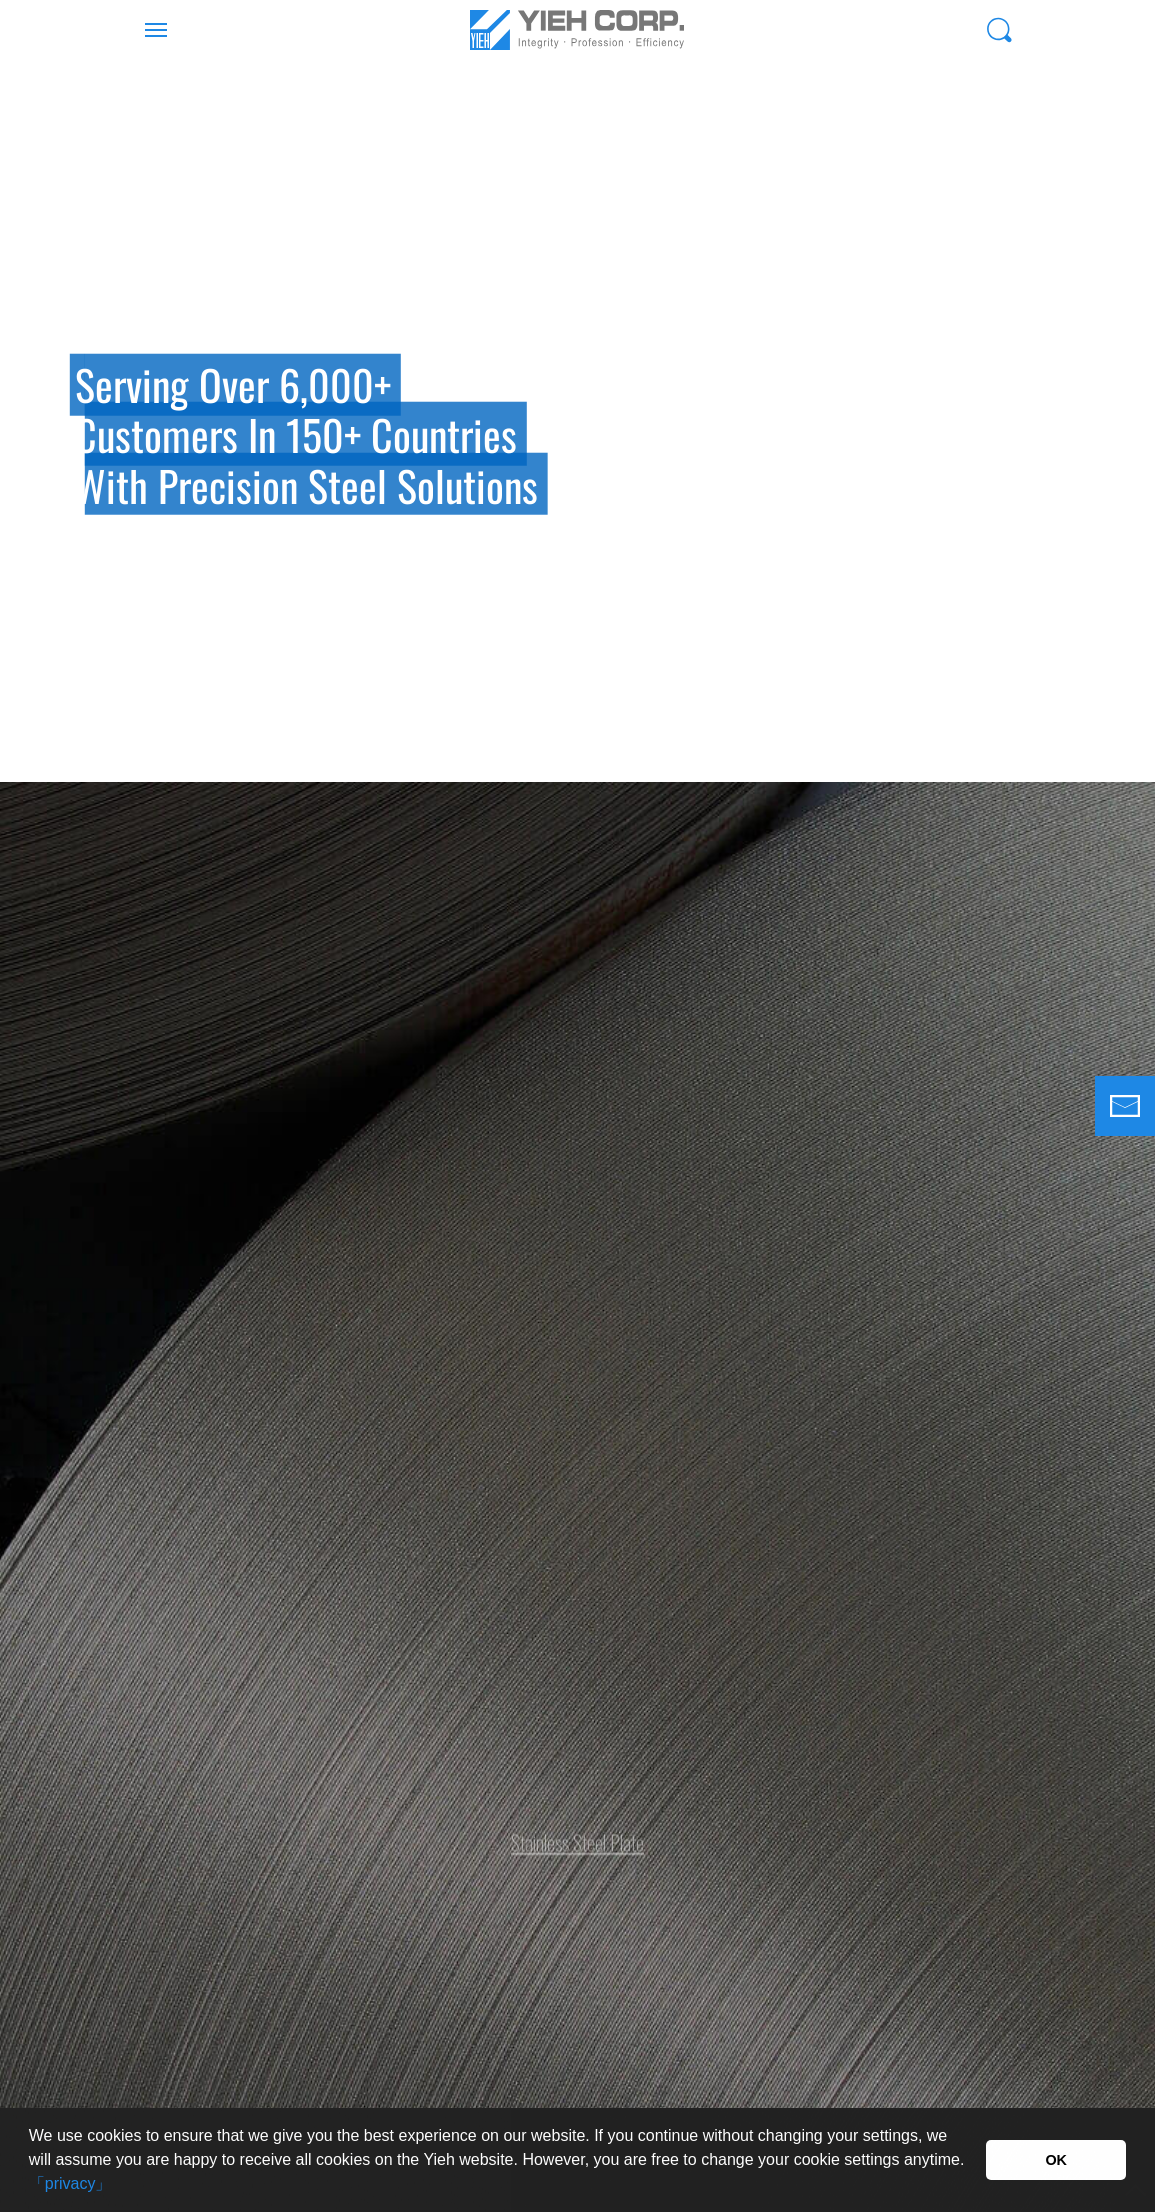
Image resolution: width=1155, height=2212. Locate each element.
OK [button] (1056, 2160)
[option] (577, 421)
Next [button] (1130, 471)
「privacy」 (70, 2183)
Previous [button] (25, 471)
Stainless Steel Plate (577, 1834)
